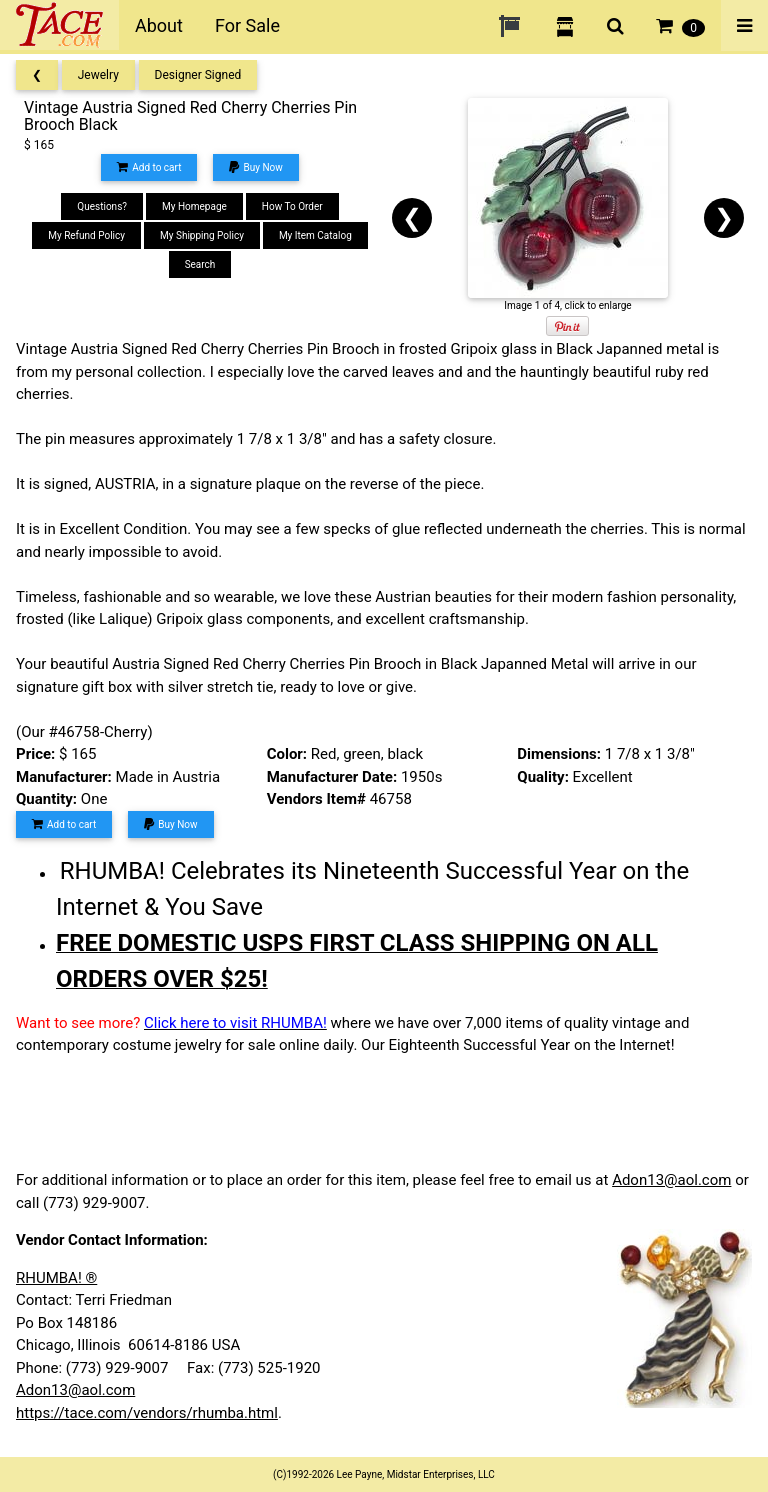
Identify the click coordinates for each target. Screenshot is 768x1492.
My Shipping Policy (202, 235)
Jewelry (98, 75)
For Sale (247, 25)
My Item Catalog (315, 235)
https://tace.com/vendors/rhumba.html (147, 1413)
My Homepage (194, 206)
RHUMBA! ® (56, 1278)
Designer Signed (198, 75)
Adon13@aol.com (671, 1180)
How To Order (292, 206)
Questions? (102, 206)
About (159, 25)
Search (200, 264)
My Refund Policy (86, 235)
